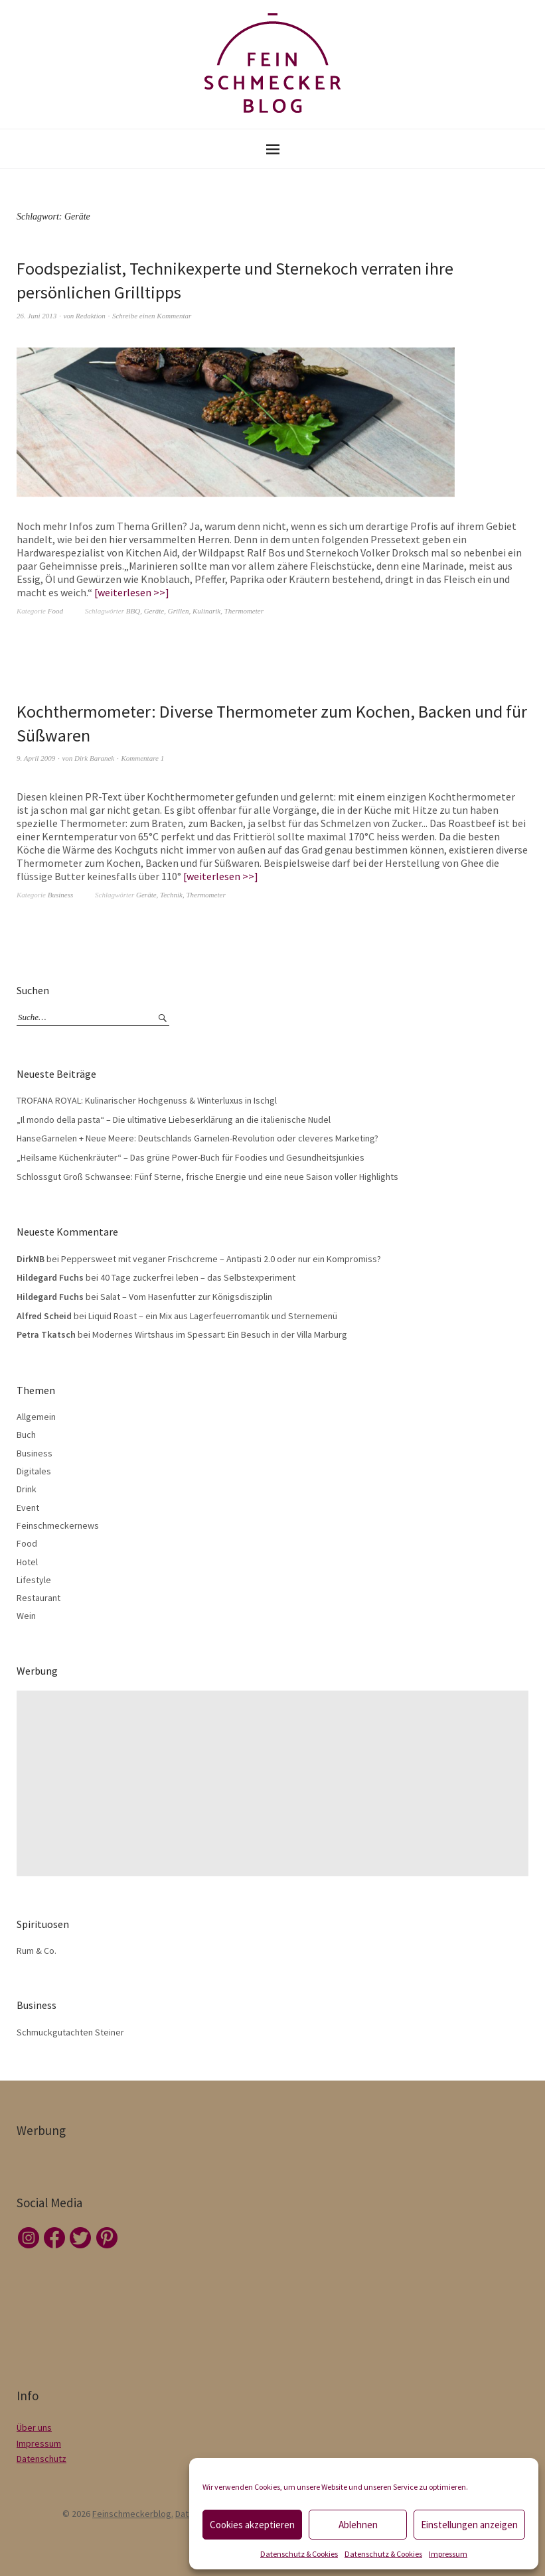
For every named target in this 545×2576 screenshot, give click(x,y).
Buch (26, 1435)
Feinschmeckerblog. (132, 2514)
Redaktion (91, 316)
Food (55, 611)
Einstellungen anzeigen (469, 2524)
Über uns (34, 2427)
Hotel (27, 1562)
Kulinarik (206, 611)
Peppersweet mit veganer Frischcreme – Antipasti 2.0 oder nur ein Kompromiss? (221, 1259)
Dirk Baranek (94, 758)
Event (28, 1507)
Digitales (34, 1471)
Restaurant (38, 1598)
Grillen (178, 611)
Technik (171, 895)
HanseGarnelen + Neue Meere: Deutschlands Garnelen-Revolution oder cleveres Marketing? (197, 1138)
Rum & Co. (36, 1951)
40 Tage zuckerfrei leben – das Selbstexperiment (197, 1277)
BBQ (133, 611)
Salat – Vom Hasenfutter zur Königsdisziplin (186, 1297)
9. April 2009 (36, 758)
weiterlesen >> (131, 592)
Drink (27, 1489)
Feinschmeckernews (58, 1525)
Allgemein (36, 1417)
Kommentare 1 (143, 758)
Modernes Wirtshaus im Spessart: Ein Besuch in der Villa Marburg (219, 1334)
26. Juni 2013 (36, 316)
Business (61, 895)
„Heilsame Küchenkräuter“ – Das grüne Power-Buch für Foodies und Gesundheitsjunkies (190, 1157)
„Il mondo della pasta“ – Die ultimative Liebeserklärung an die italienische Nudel (174, 1120)
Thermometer (244, 611)
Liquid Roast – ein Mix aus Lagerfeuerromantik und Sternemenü (212, 1316)
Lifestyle (34, 1580)
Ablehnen (358, 2524)
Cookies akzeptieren (252, 2524)
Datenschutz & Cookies (299, 2554)
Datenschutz (41, 2459)
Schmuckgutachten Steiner (70, 2032)
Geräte (154, 611)
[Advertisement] (276, 1783)
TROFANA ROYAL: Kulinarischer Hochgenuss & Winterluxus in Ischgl (147, 1100)
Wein (26, 1616)
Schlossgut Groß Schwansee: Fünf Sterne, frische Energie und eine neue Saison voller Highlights (207, 1177)
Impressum (448, 2554)
